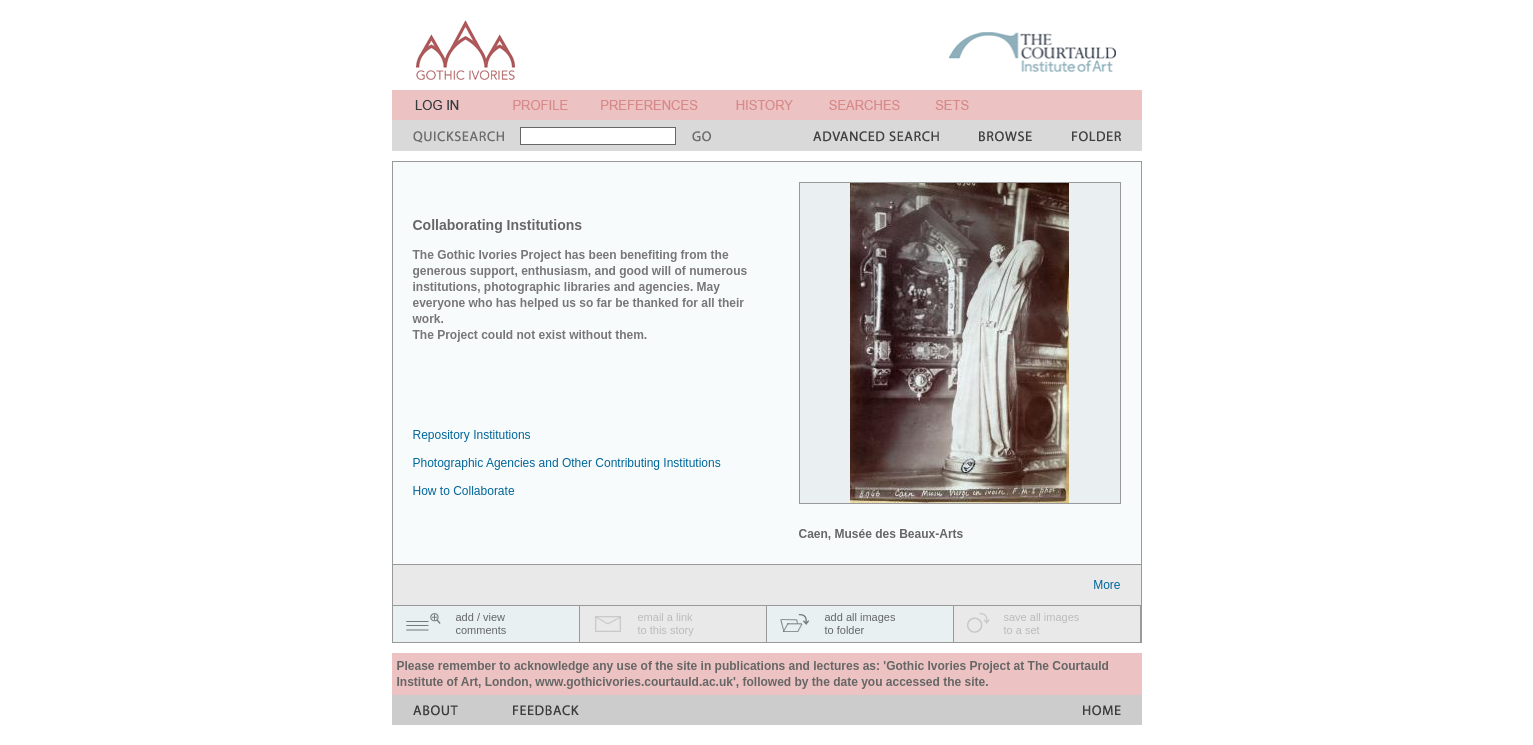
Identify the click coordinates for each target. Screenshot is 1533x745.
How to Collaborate (464, 491)
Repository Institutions (472, 435)
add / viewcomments (481, 623)
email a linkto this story (666, 623)
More (1106, 585)
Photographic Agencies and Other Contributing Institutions (567, 463)
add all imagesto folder (860, 623)
